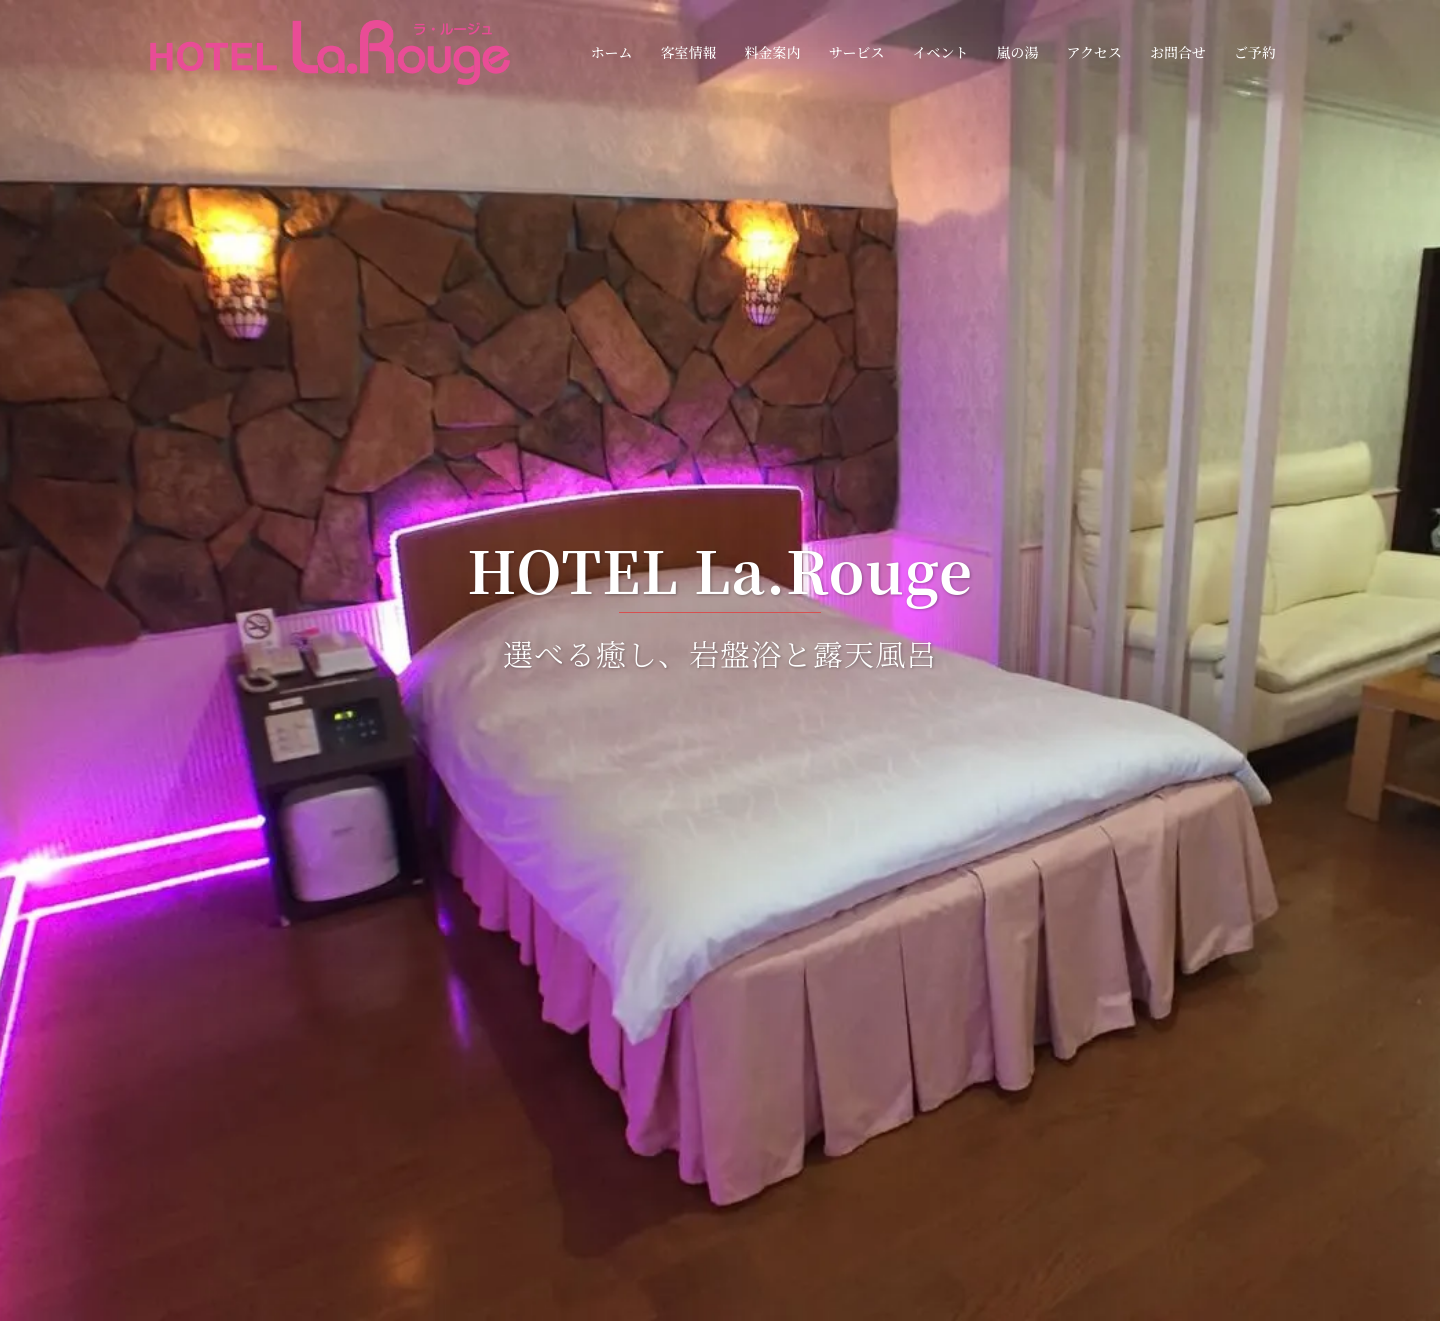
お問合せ (1178, 52)
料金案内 (772, 52)
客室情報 (688, 52)
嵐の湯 (1017, 52)
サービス (856, 52)
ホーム (611, 52)
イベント (940, 52)
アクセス (1094, 52)
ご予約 (1255, 52)
